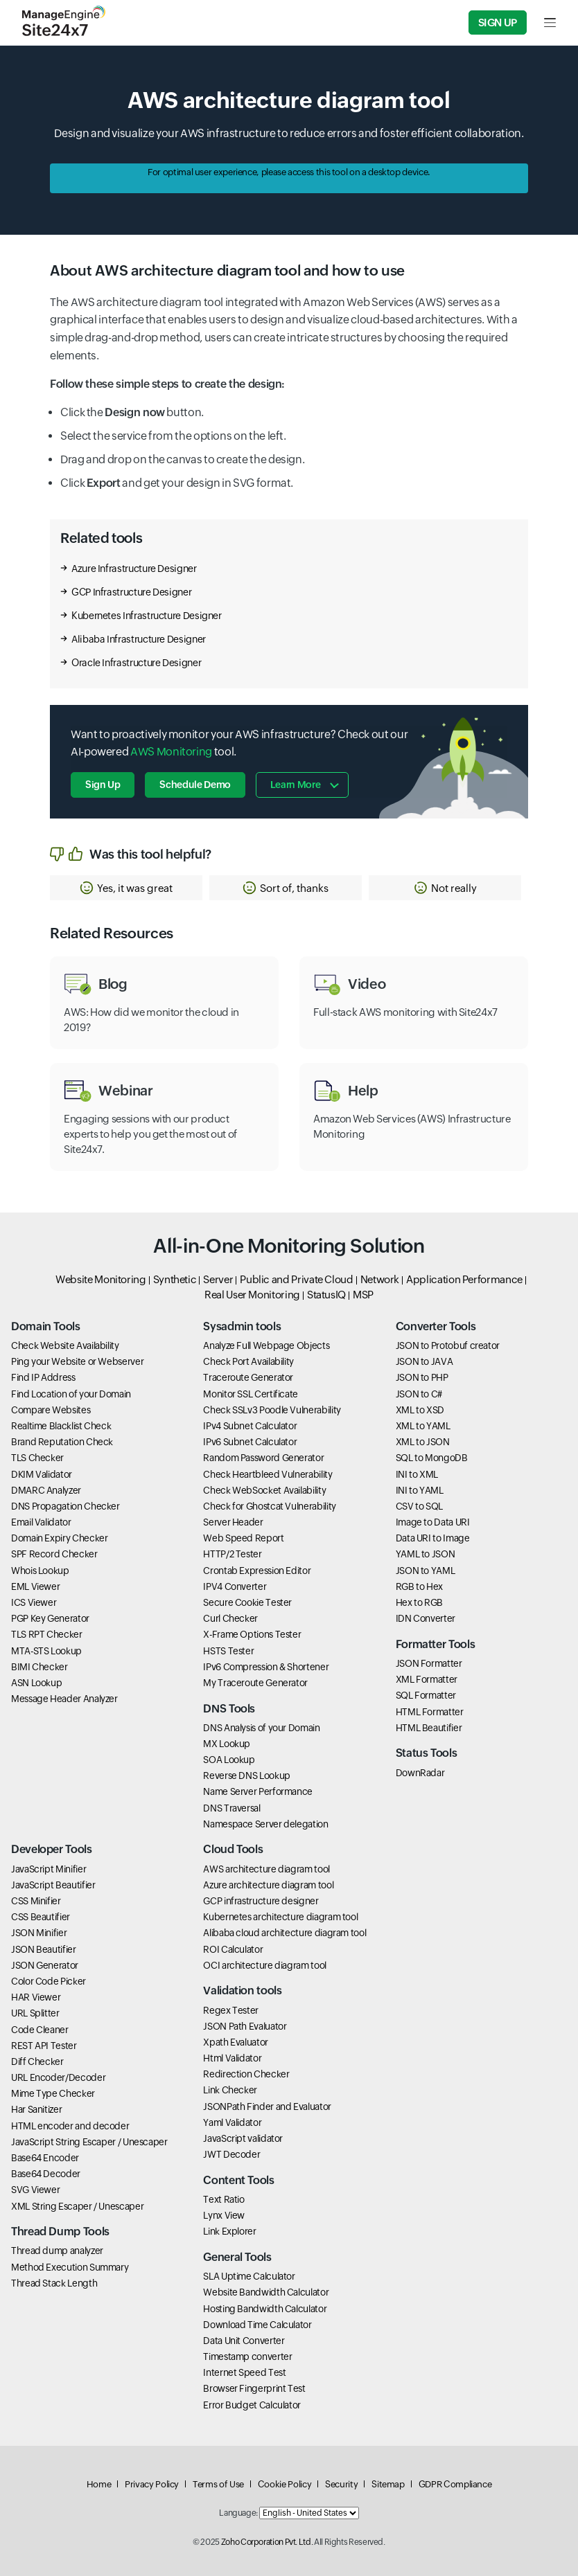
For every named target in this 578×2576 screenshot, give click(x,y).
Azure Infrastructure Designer (134, 568)
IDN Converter (425, 1618)
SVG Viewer (35, 2189)
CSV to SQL (419, 1506)
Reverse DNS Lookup (246, 1775)
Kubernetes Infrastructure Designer (146, 615)
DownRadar (420, 1772)
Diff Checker (37, 2061)
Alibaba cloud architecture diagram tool (284, 1932)
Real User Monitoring (252, 1294)
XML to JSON (423, 1441)
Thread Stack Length (54, 2283)
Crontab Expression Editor (256, 1570)
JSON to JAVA (424, 1361)
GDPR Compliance (455, 2484)
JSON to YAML (425, 1570)
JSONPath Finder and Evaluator (267, 2106)
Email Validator (41, 1522)
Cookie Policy (284, 2484)
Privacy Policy (152, 2484)
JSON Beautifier (43, 1949)
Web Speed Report (243, 1538)
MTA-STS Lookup (46, 1650)
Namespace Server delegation (265, 1824)
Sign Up (497, 22)
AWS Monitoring (171, 751)
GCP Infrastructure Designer (131, 592)
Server (218, 1279)
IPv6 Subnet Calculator (250, 1441)
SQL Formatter (426, 1695)
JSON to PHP (422, 1377)
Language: (238, 2513)
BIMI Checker (39, 1666)
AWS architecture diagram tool (266, 1869)
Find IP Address (43, 1377)
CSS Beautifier (40, 1916)
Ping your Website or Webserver (77, 1361)
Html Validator (232, 2058)
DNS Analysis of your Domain (261, 1727)
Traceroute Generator (248, 1377)
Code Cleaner (40, 2029)
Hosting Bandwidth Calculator (264, 2308)
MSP (363, 1294)
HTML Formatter (430, 1711)
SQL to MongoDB (432, 1457)
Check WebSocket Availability (264, 1490)
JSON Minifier (39, 1932)
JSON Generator (44, 1965)
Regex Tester (231, 2010)
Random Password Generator (263, 1457)
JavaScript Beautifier (53, 1884)
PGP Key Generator (50, 1618)
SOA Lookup (228, 1759)
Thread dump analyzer (57, 2250)
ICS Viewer (33, 1602)
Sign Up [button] (102, 784)
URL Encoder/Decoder (58, 2077)
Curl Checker (230, 1618)
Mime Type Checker (53, 2093)
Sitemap (387, 2484)
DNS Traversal (231, 1808)
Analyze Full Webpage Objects (266, 1345)
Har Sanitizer (36, 2109)
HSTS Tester (228, 1650)
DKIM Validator (41, 1474)
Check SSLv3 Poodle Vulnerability (271, 1409)
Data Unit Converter (243, 2340)
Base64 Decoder (45, 2173)
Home (99, 2484)
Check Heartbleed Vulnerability (267, 1474)
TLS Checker (37, 1457)
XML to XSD (420, 1409)
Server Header (233, 1522)
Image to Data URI (433, 1522)
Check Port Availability (248, 1361)
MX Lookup (226, 1743)
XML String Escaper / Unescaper (77, 2206)
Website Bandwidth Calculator (266, 2292)
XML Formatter (426, 1679)
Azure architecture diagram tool (268, 1884)
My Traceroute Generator (255, 1682)
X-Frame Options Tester (252, 1634)
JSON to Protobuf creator (448, 1345)
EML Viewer (35, 1586)
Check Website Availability (65, 1345)
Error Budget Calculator (252, 2404)
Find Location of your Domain (71, 1393)
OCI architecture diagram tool (264, 1965)
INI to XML (417, 1474)
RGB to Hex (419, 1586)
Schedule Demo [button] (194, 784)
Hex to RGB (419, 1602)
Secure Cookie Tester (247, 1602)
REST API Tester (44, 2045)
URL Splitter (35, 2013)
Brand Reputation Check (62, 1441)
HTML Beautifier (429, 1727)
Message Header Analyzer (64, 1698)
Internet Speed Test (244, 2372)
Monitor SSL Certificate (250, 1393)
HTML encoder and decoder (70, 2125)
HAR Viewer (35, 1997)
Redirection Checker (246, 2073)
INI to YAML (420, 1490)
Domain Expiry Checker (59, 1538)
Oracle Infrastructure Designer (136, 662)
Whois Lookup (40, 1570)
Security (341, 2484)
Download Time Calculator (257, 2324)
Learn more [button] (295, 784)
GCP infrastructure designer (260, 1900)
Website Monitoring (100, 1279)
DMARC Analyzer (46, 1490)
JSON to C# (419, 1393)
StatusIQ (326, 1294)
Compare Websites (50, 1409)
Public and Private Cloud (296, 1279)
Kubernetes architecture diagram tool (280, 1916)
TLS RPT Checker (46, 1634)
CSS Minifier (36, 1900)
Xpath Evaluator (235, 2042)
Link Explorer (229, 2231)
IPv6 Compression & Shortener (266, 1666)
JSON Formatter (429, 1663)
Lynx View (224, 2215)
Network (379, 1279)
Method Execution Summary (69, 2267)
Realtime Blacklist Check (61, 1425)
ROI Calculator (233, 1949)
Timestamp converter (247, 2356)
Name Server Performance (258, 1791)
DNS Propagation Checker (65, 1506)
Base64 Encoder (45, 2157)
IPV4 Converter (234, 1586)
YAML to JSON (425, 1553)
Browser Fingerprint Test (254, 2388)
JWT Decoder (231, 2154)
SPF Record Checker (54, 1553)
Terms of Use (218, 2484)
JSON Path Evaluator (244, 2026)
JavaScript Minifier (48, 1869)
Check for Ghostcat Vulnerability (269, 1506)
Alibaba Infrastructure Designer (138, 639)
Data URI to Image (433, 1538)
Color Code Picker (48, 1981)
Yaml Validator (232, 2122)
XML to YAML (423, 1425)
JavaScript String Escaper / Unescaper (89, 2141)
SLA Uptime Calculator (249, 2276)
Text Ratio (223, 2199)
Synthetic (175, 1279)
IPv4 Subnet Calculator (250, 1425)
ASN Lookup (36, 1682)
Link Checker (230, 2089)
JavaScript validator (243, 2138)
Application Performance (464, 1279)
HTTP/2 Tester (232, 1553)
